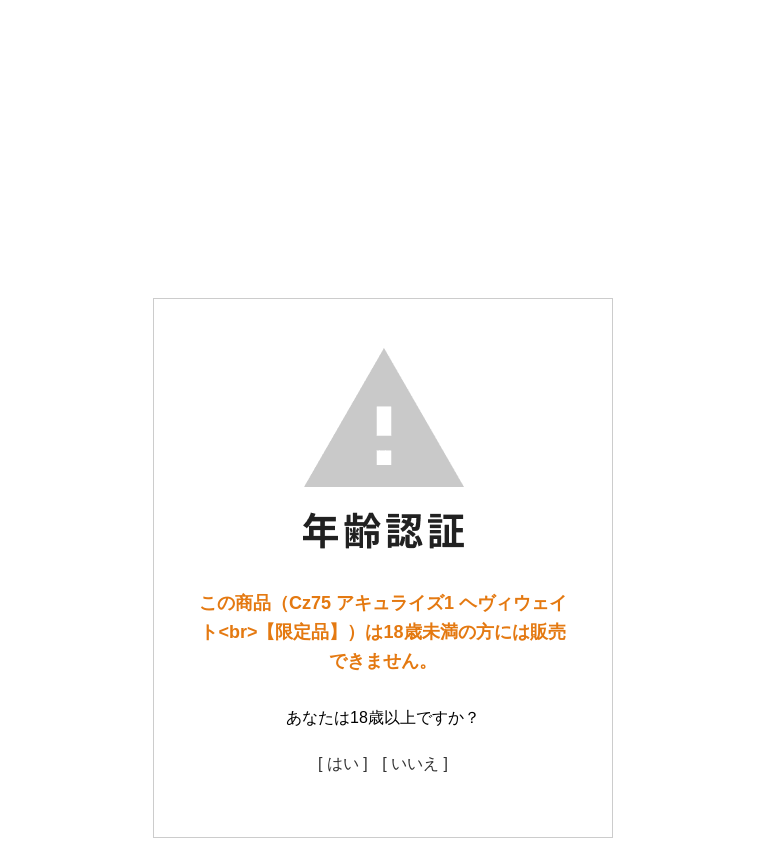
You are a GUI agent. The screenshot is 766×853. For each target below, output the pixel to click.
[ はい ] (343, 763)
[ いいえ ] (415, 763)
